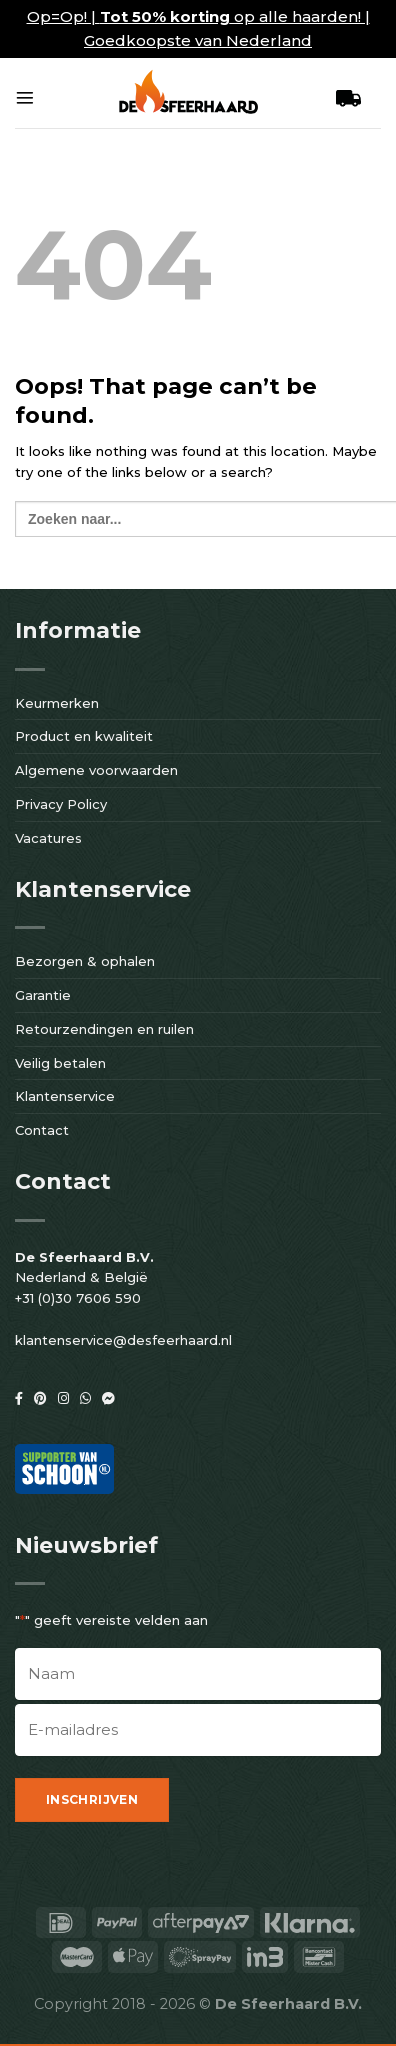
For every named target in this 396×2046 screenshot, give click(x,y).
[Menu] (25, 98)
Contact (42, 1130)
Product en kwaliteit (84, 736)
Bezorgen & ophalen (85, 961)
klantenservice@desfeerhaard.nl (123, 1340)
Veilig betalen (60, 1063)
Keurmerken (57, 703)
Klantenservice (65, 1096)
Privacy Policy (61, 804)
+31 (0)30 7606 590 (78, 1298)
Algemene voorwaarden (96, 770)
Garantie (43, 995)
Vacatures (48, 838)
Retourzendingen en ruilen (104, 1029)
